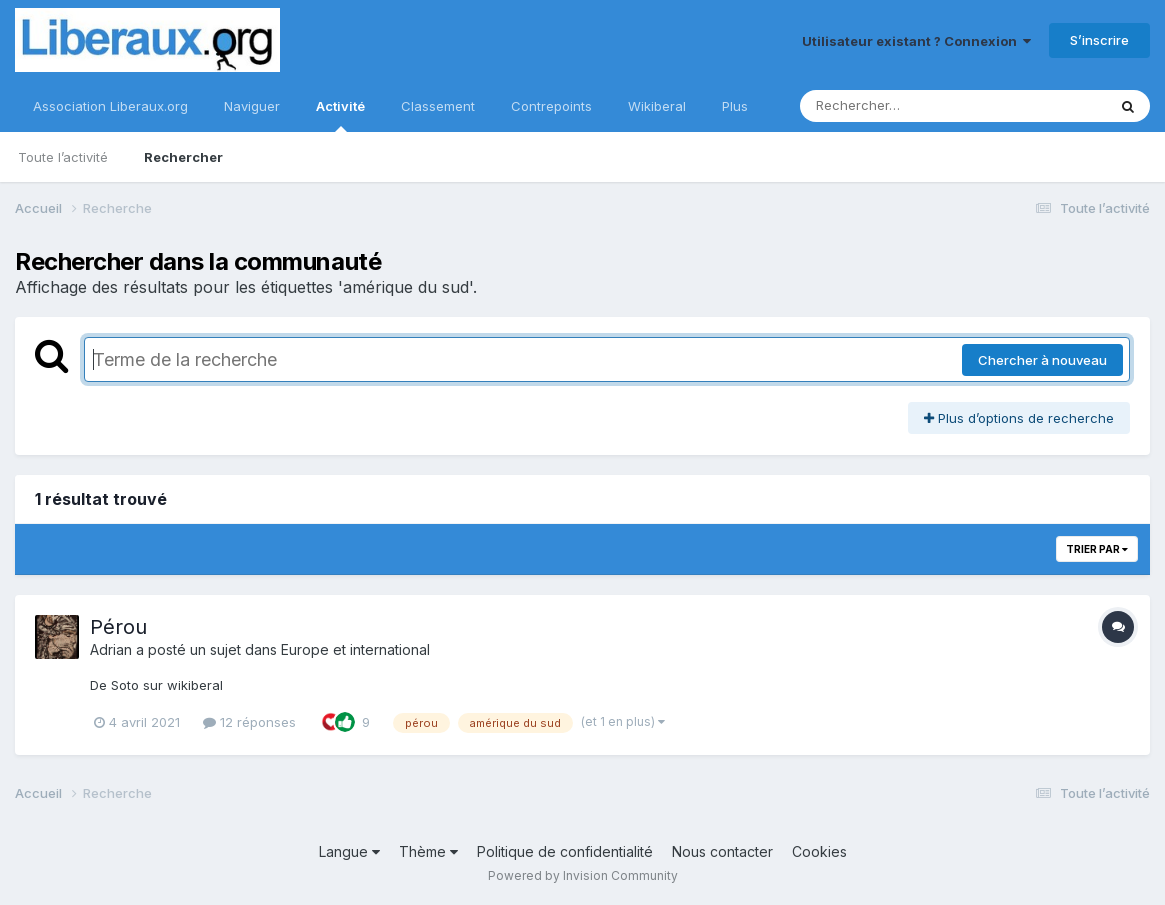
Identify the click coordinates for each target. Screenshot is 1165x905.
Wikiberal (657, 106)
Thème (428, 851)
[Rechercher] (895, 106)
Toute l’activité (63, 157)
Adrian (111, 649)
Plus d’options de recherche (1019, 418)
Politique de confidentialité (565, 851)
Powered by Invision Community (583, 875)
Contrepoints (551, 106)
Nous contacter (722, 851)
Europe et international (355, 649)
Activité (340, 115)
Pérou (118, 627)
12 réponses (249, 722)
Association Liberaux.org (110, 106)
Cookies (819, 851)
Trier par (1097, 549)
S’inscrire (1099, 40)
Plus (735, 106)
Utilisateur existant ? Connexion (916, 41)
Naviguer (252, 106)
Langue (349, 851)
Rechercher (183, 157)
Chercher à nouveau (1042, 360)
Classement (438, 106)
